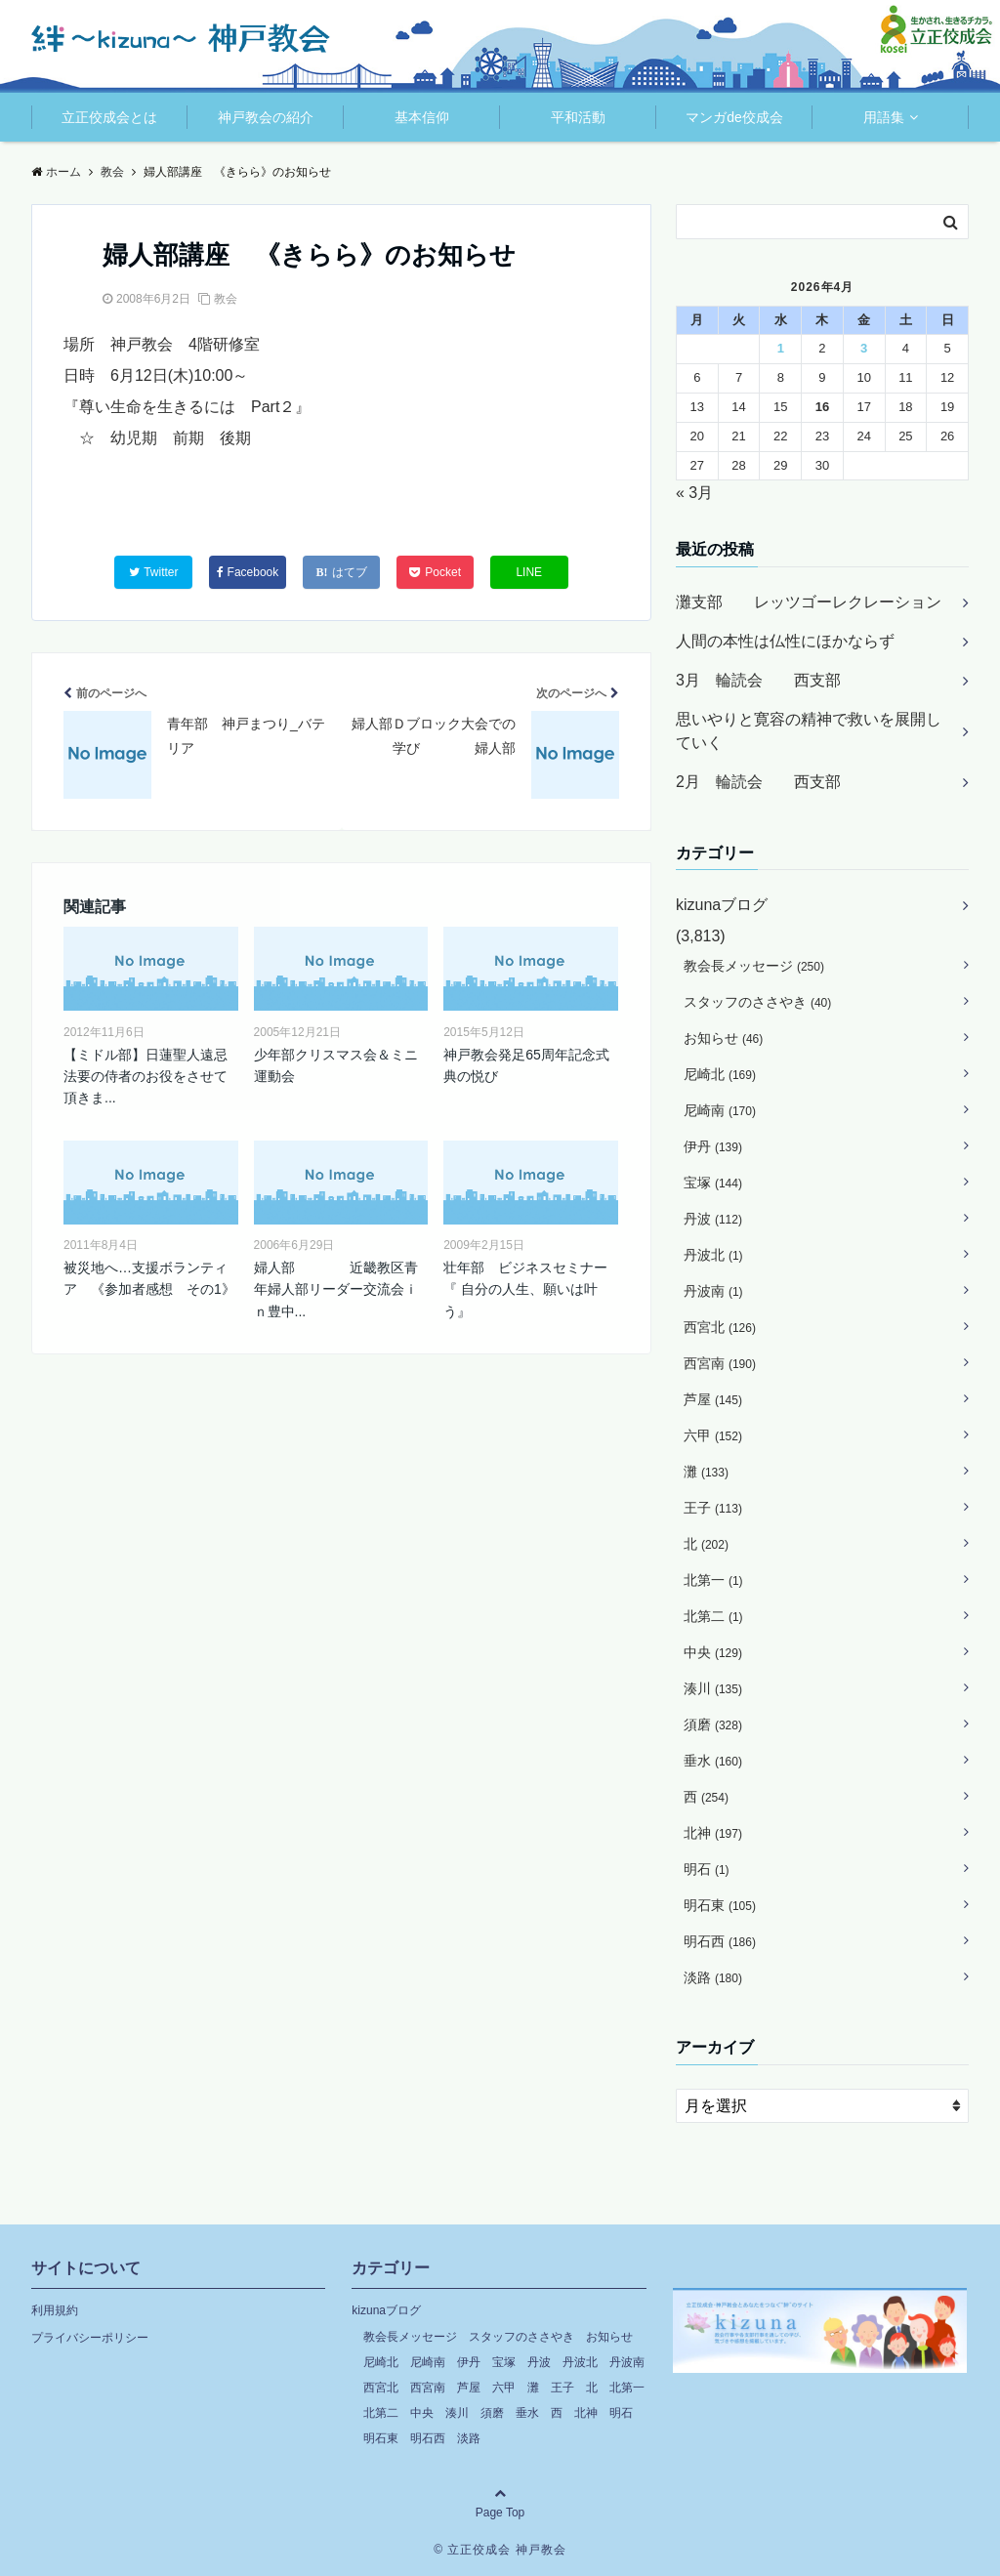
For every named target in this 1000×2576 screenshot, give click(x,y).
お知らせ (723, 1038)
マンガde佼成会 (734, 117)
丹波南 (713, 1291)
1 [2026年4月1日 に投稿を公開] (780, 348)
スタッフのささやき (757, 1002)
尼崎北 (720, 1074)
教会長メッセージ (754, 966)
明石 (706, 1869)
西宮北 (720, 1327)
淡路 (713, 1977)
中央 (713, 1652)
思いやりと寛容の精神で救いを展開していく (808, 731)
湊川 (713, 1688)
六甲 (713, 1435)
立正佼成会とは (109, 117)
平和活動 (578, 117)
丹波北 (713, 1255)
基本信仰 (422, 117)
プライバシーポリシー (89, 2338)
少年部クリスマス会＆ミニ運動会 (336, 1065)
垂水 (713, 1760)
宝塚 (713, 1182)
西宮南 (720, 1363)
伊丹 (713, 1146)
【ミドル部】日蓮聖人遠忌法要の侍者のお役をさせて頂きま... (145, 1076)
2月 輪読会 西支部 (758, 781)
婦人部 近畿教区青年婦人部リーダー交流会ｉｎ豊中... (336, 1289)
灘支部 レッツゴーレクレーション (808, 602)
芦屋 (713, 1399)
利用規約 (54, 2310)
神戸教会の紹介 (265, 117)
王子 (713, 1508)
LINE (529, 572)
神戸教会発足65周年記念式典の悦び (526, 1065)
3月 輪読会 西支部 (758, 680)
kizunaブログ (722, 904)
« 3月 (694, 492)
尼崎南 (720, 1110)
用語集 (883, 117)
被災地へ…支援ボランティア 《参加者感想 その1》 (149, 1278)
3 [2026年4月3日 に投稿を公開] (863, 348)
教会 (225, 299)
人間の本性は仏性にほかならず (785, 641)
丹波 (713, 1218)
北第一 (713, 1580)
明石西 (720, 1941)
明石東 (720, 1905)
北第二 (713, 1616)
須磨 (713, 1724)
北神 (713, 1833)
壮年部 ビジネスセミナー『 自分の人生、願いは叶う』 (525, 1289)
